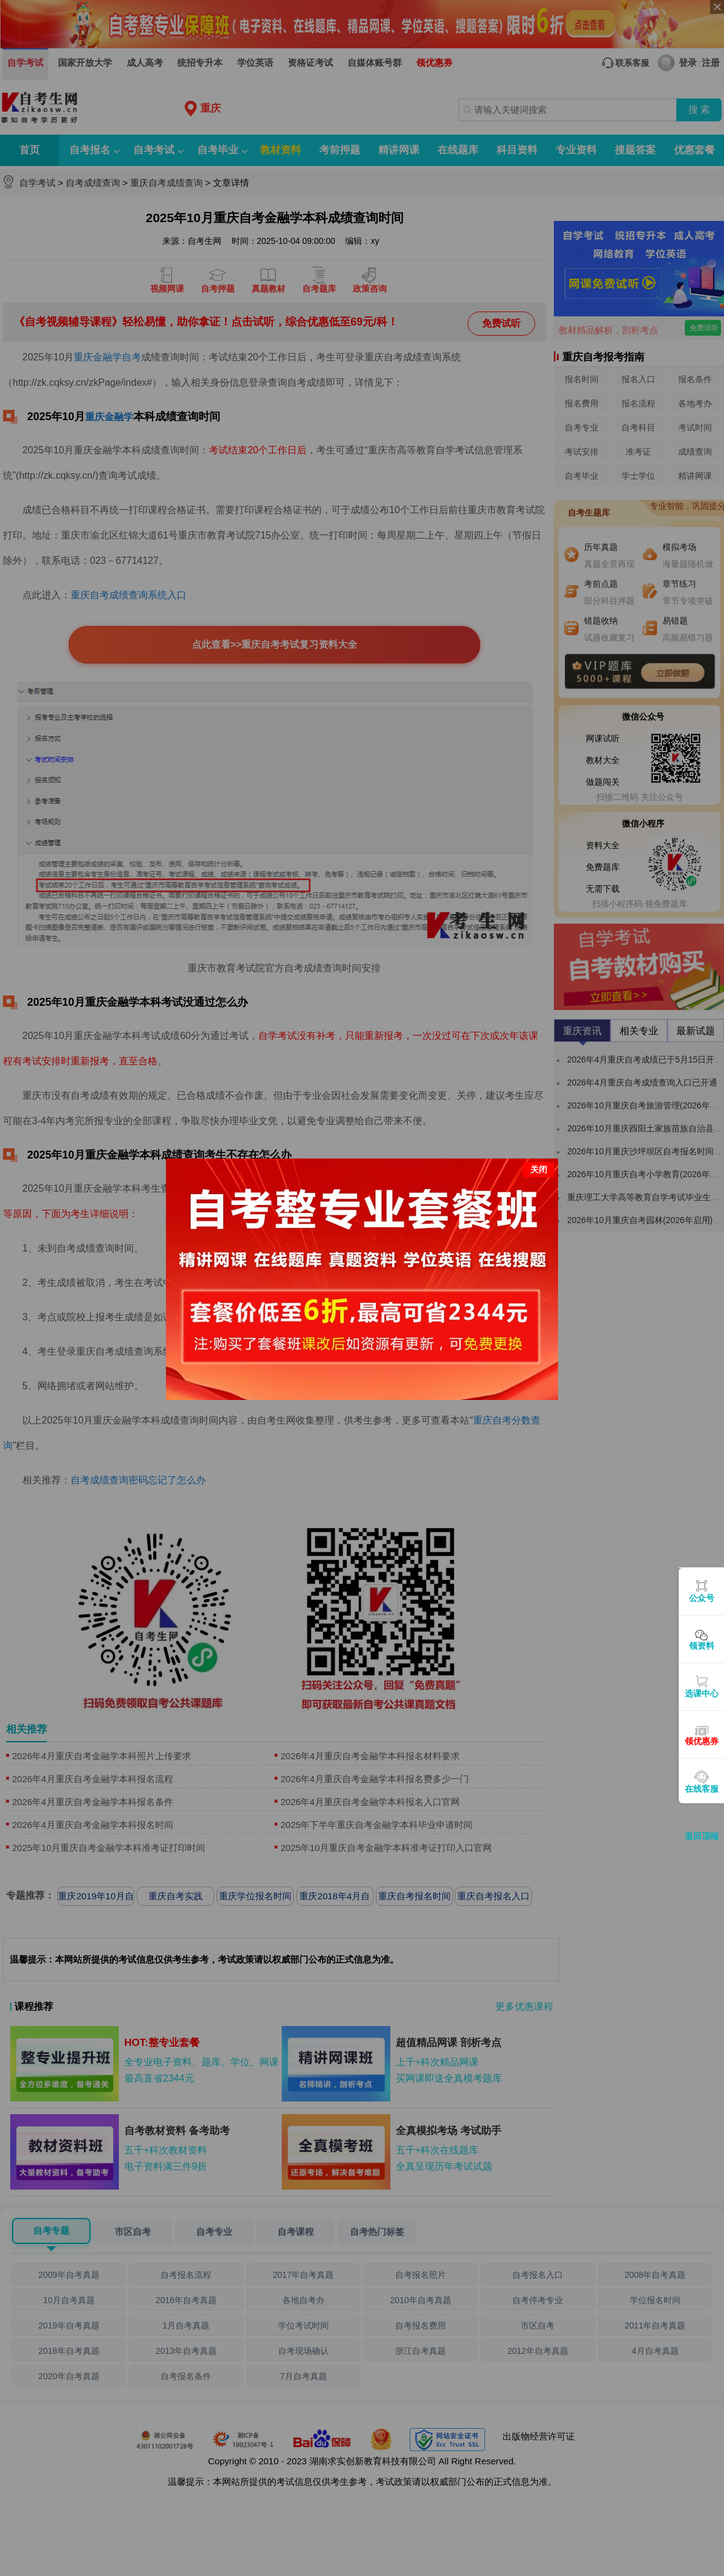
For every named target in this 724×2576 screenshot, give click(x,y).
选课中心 (702, 1693)
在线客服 (702, 1789)
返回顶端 (702, 1836)
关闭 (538, 1109)
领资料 (701, 1646)
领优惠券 (702, 1741)
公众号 (701, 1598)
